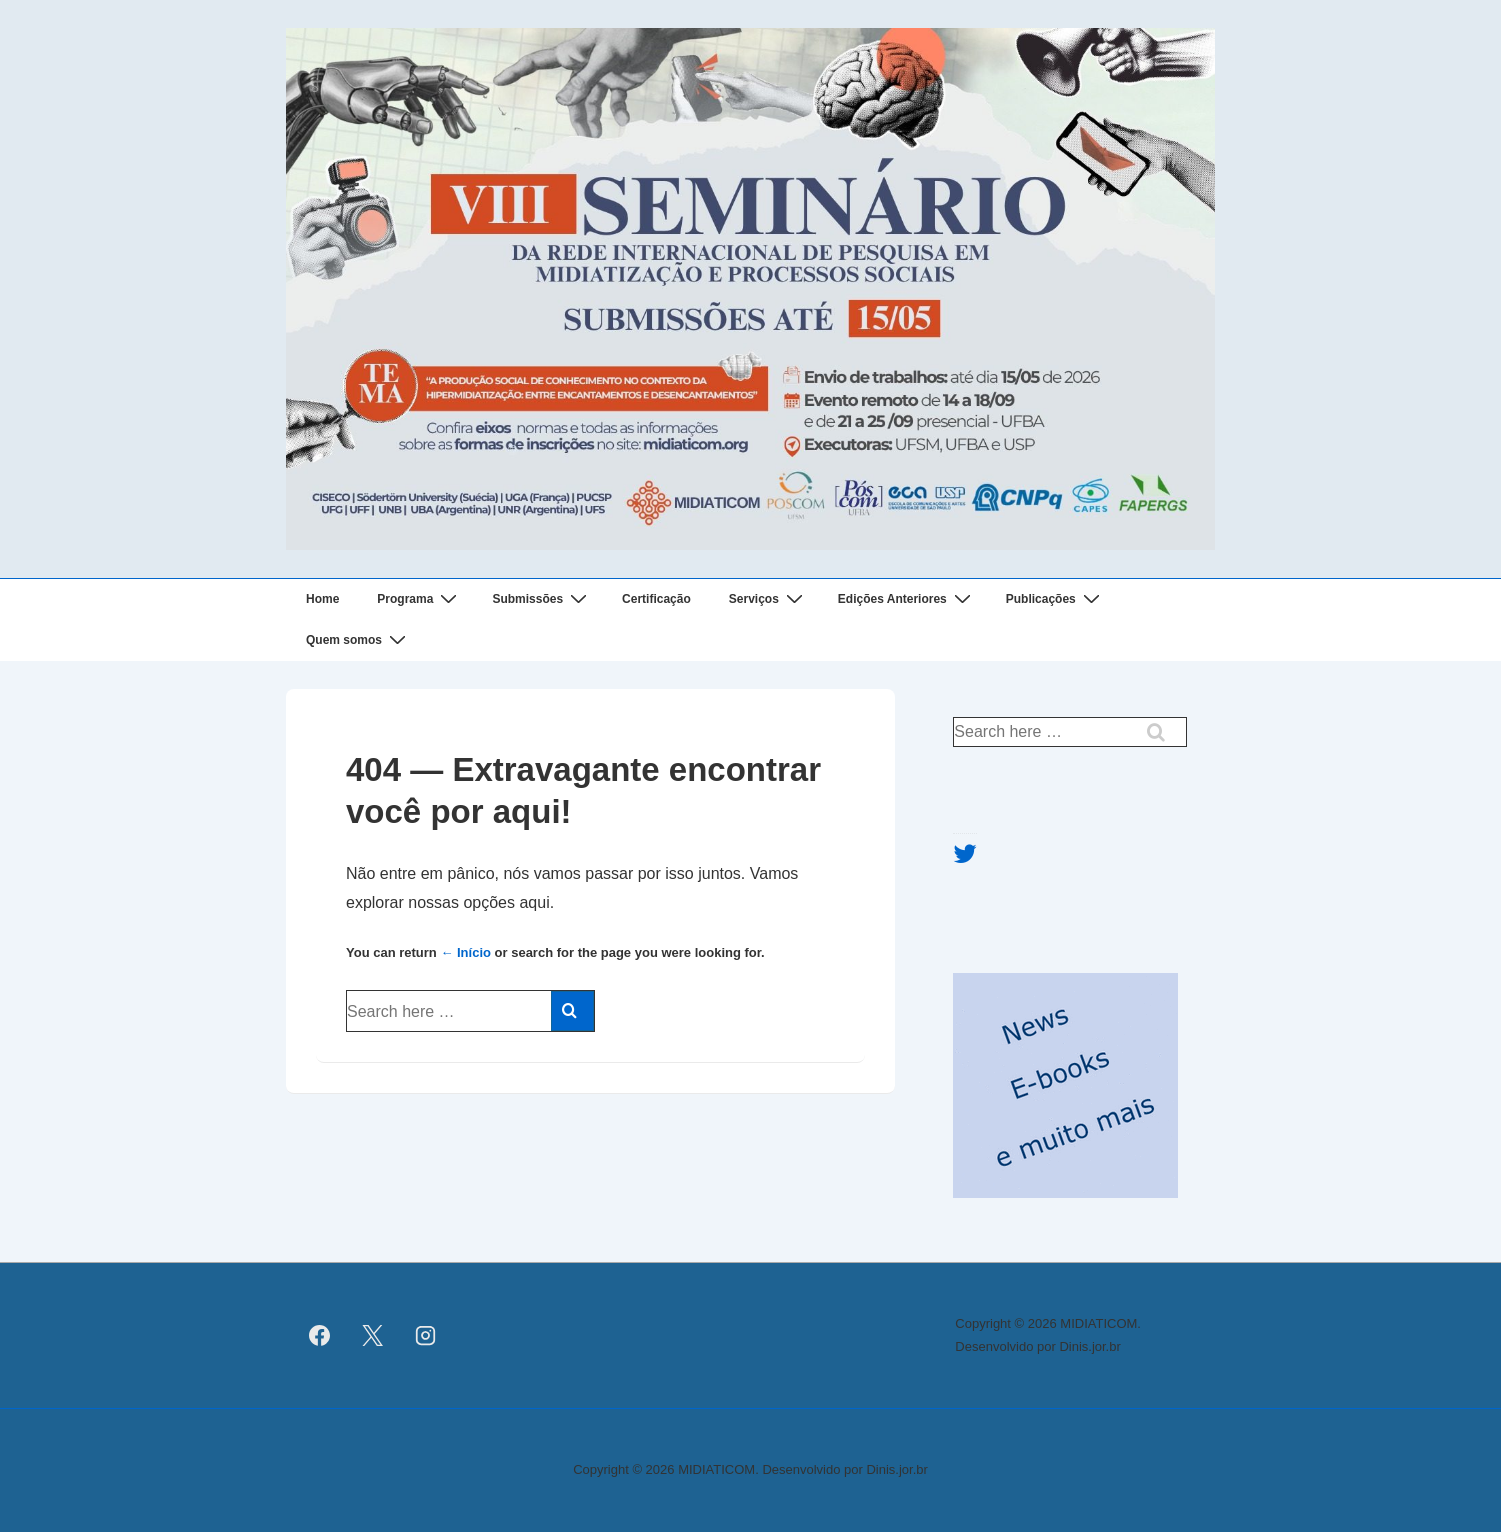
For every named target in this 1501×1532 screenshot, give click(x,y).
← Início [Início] (465, 952)
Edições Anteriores (907, 599)
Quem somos (358, 640)
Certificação (656, 599)
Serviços (768, 599)
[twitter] (373, 1336)
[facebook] (320, 1336)
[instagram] (426, 1336)
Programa (419, 599)
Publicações (1055, 599)
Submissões (542, 599)
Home (322, 599)
